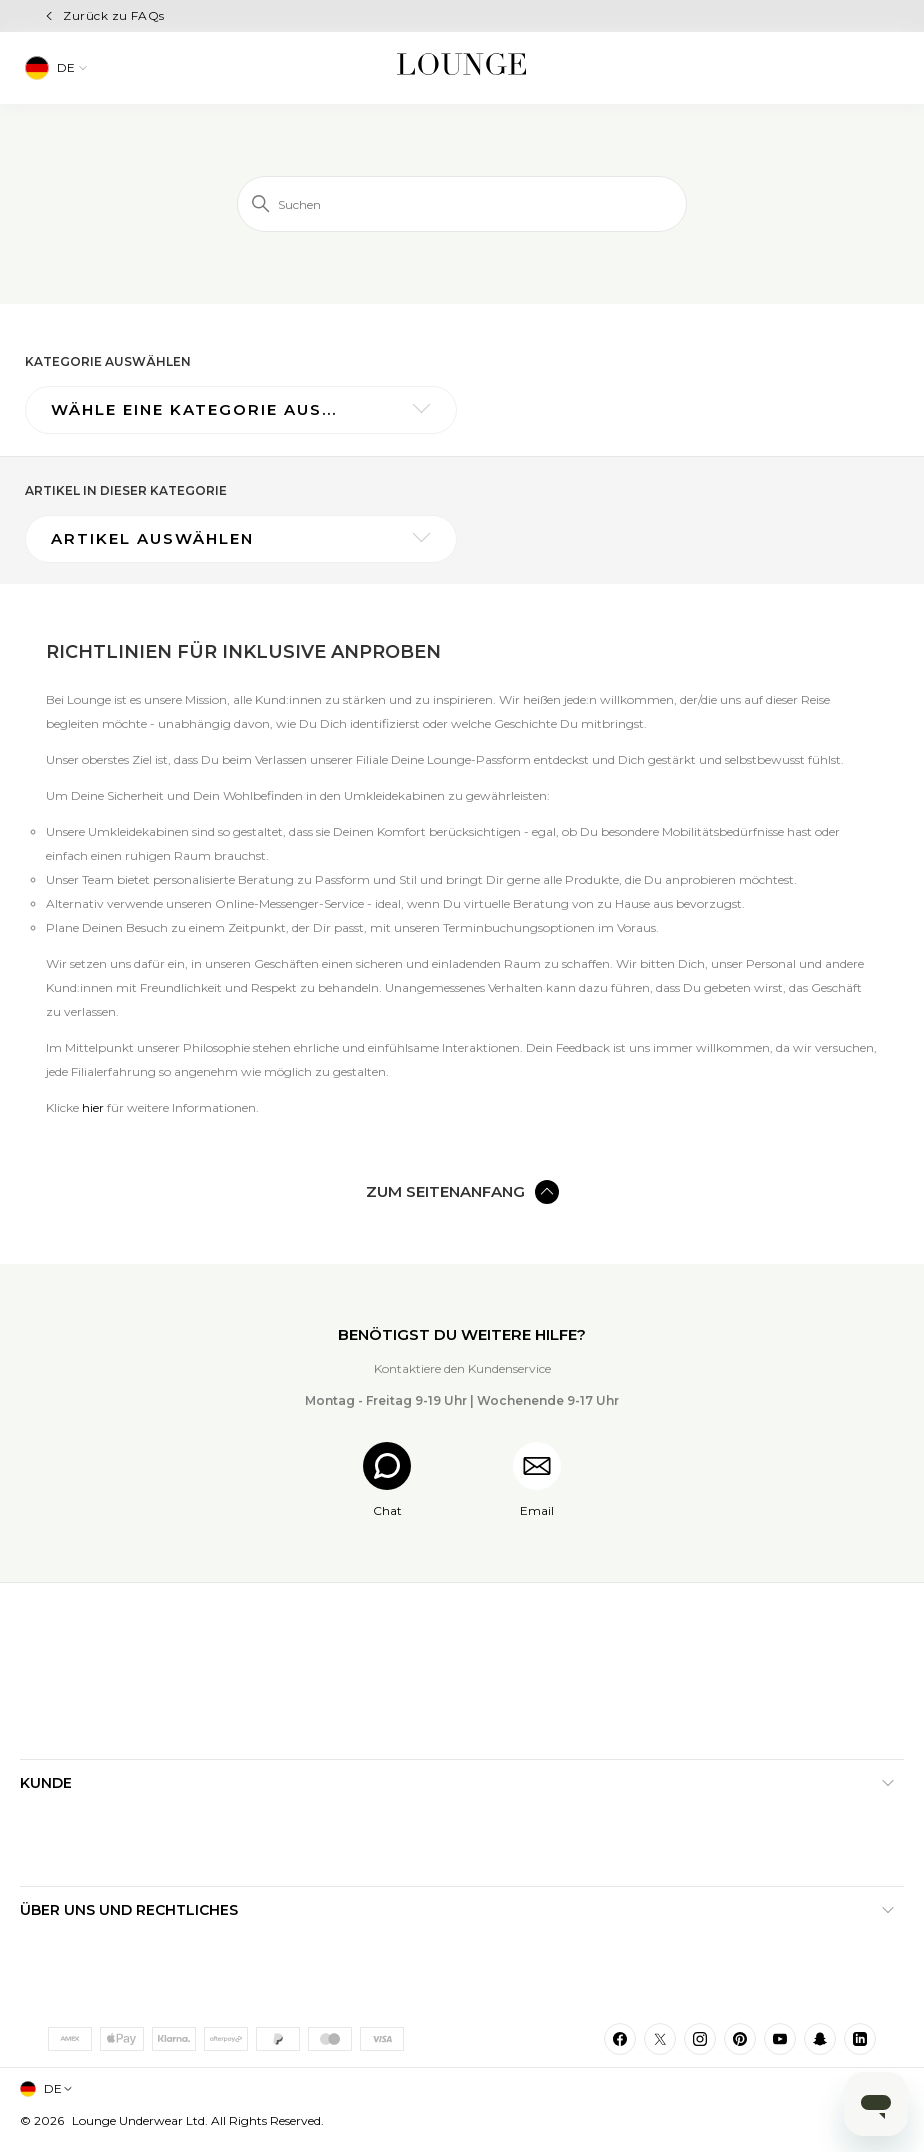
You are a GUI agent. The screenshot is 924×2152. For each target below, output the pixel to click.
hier (93, 1107)
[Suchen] (462, 204)
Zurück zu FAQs (114, 15)
